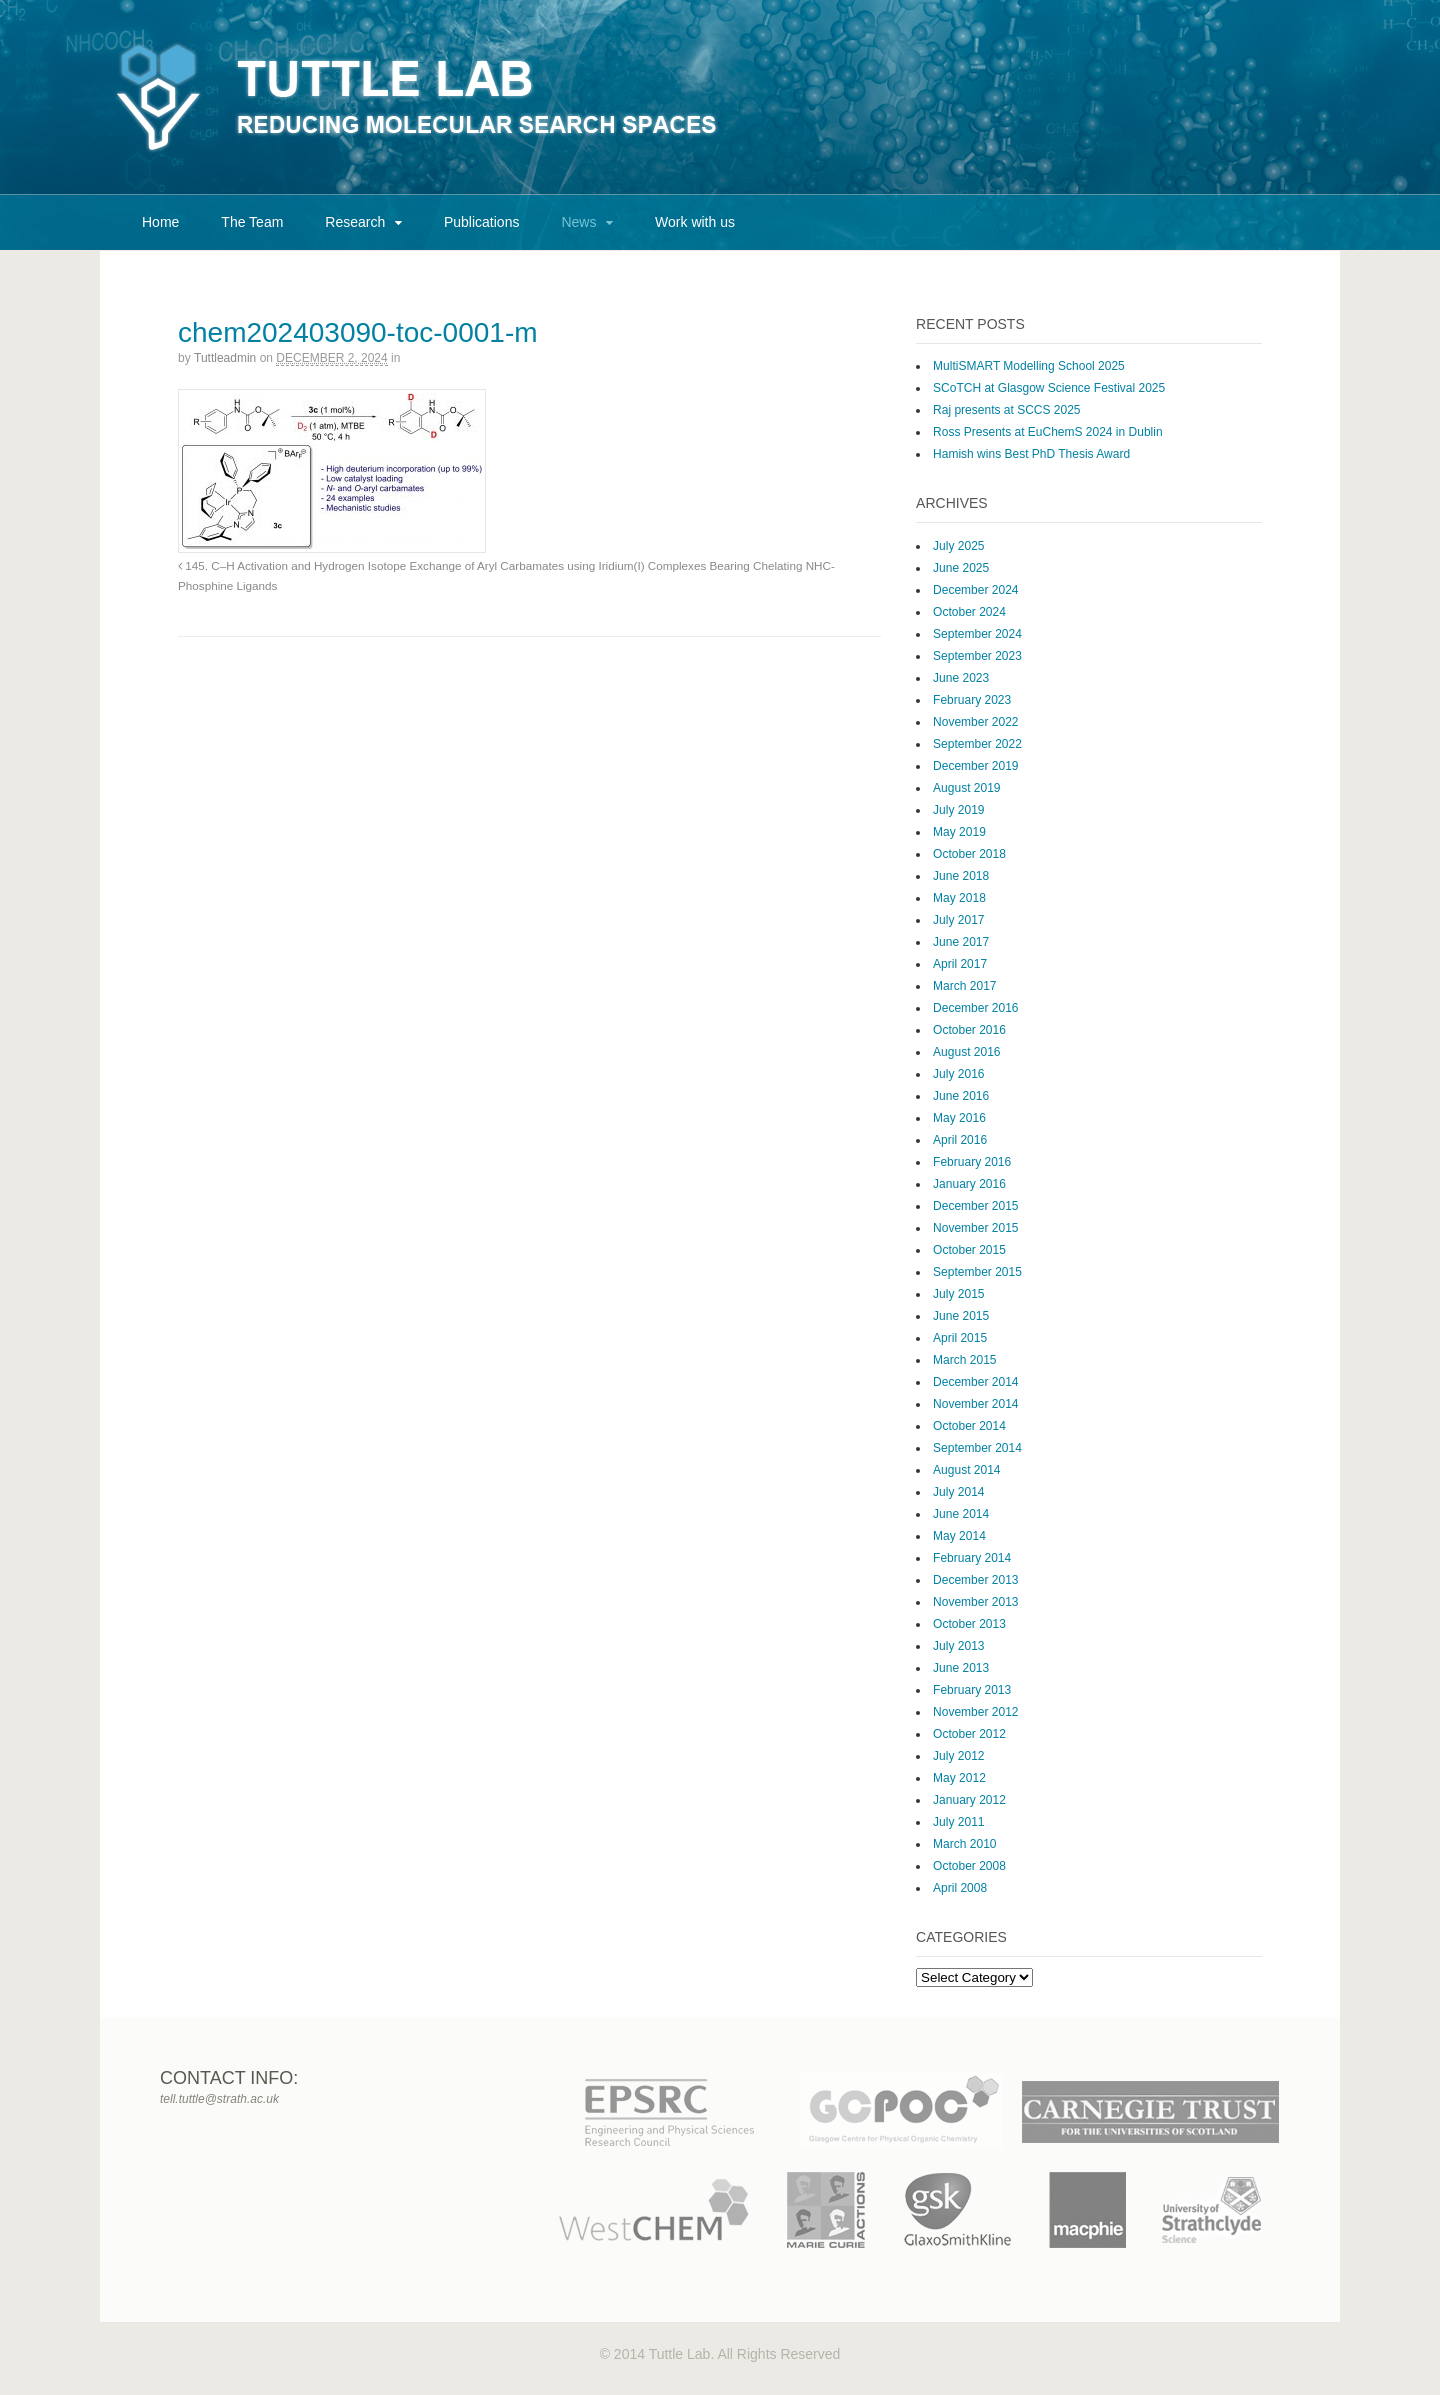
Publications (482, 222)
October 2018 (969, 854)
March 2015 (964, 1360)
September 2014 (977, 1448)
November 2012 (975, 1712)
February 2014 (972, 1558)
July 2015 (958, 1294)
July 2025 (958, 546)
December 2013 (975, 1580)
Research (355, 222)
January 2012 (969, 1800)
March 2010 (964, 1844)
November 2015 (975, 1228)
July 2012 (958, 1756)
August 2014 (966, 1470)
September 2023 (977, 656)
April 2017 (960, 964)
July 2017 (958, 920)
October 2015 (969, 1250)
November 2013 (975, 1602)
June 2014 (961, 1514)
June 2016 (961, 1096)
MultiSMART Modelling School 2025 (1029, 366)
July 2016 (958, 1074)
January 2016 (969, 1184)
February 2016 (972, 1162)
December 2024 (975, 590)
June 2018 (961, 876)
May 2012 (959, 1778)
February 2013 (972, 1690)
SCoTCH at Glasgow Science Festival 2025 (1049, 388)
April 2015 (960, 1338)
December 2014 (975, 1382)
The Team (252, 222)
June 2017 (961, 942)
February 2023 (972, 700)
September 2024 (977, 634)
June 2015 (961, 1316)
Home (160, 222)
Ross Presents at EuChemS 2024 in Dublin (1047, 432)
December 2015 (975, 1206)
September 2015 (977, 1272)
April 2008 (960, 1888)
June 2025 (961, 568)
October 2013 (969, 1624)
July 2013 (958, 1646)
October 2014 (969, 1426)
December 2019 (975, 766)
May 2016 (959, 1118)
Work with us (695, 222)
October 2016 (969, 1030)
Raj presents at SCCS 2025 (1006, 410)
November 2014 (975, 1404)
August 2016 (966, 1052)
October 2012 (969, 1734)
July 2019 (958, 810)
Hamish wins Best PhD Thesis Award (1031, 454)
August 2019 (966, 788)
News (578, 222)
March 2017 (964, 986)
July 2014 (958, 1492)
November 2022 (975, 722)
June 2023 (961, 678)
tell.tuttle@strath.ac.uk (219, 2099)
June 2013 (961, 1668)
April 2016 (960, 1140)
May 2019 (959, 832)
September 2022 (977, 744)
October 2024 (969, 612)
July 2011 (958, 1822)
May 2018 (959, 898)
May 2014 (959, 1536)
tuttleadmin (225, 358)
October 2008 (969, 1866)
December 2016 (975, 1008)
